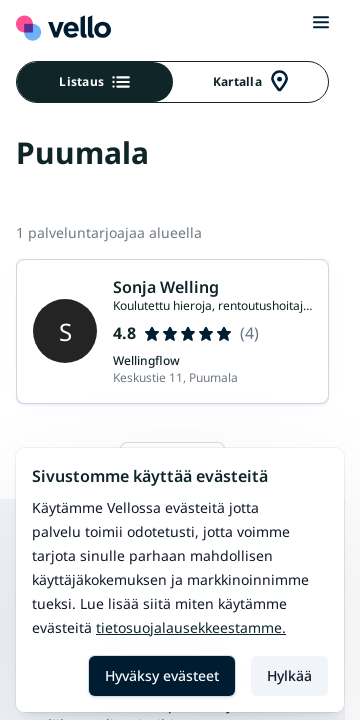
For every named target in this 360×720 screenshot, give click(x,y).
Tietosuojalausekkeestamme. (191, 627)
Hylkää (289, 675)
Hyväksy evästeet (162, 675)
